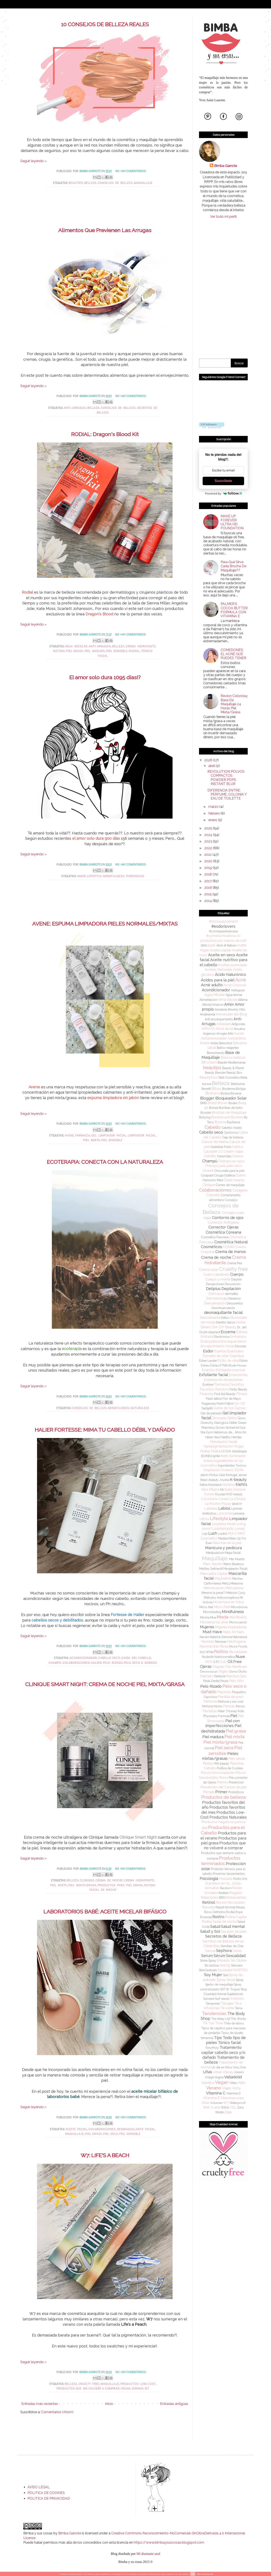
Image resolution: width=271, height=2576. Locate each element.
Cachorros (231, 1132)
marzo (213, 807)
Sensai (210, 1951)
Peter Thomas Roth (231, 1711)
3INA (203, 945)
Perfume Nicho (212, 1706)
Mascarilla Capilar (214, 1574)
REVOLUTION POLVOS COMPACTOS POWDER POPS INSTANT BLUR (226, 778)
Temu (239, 2008)
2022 (208, 848)
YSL (233, 2107)
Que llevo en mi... (218, 1883)
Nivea (224, 1646)
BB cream (209, 1062)
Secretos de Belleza (223, 1936)
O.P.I (216, 1662)
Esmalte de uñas (216, 1356)
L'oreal (223, 1499)
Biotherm (212, 1093)
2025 (208, 828)
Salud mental (233, 1926)
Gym (209, 1432)
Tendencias (135, 876)
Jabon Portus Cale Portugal (218, 1475)
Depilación (231, 1288)
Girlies (232, 1418)
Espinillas (237, 1356)
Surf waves (222, 1998)
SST (222, 1989)
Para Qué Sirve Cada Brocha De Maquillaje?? (233, 566)
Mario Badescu (234, 1564)
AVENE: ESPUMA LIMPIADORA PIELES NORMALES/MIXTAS (105, 923)
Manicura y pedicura (223, 1548)
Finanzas (206, 1394)
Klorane (240, 1489)
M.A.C (232, 1533)
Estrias (205, 1365)
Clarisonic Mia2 (212, 1180)
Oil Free (235, 1661)
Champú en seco (231, 1161)
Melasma (237, 1583)
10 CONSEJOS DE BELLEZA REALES (105, 24)
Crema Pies (234, 1263)
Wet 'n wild (211, 2107)
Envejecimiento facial (217, 1346)
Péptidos (224, 1692)
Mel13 (226, 1583)
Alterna (242, 999)
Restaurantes (235, 1897)
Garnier (240, 1408)
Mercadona (234, 1588)
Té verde (227, 2008)
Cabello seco (109, 1658)
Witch (225, 2107)
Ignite (216, 1456)
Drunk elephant (209, 1332)
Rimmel (230, 1907)
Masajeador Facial (235, 1568)
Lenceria (238, 1513)
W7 (147, 2388)
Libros (204, 1519)
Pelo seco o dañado (140, 1663)
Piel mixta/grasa (82, 1885)
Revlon (221, 1903)
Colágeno (240, 1190)
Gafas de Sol (224, 1408)
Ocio (223, 1662)
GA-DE (239, 1403)
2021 (208, 855)
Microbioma (239, 1607)
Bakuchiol (225, 1043)
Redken (223, 1893)
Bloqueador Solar (231, 1098)
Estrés (243, 1360)
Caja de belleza (232, 1137)
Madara (223, 1538)
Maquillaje (143, 183)
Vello (241, 2083)
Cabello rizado (232, 1127)
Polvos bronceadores (217, 1773)
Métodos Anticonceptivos (221, 1597)
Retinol (208, 1902)
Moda (222, 1617)
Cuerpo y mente (217, 1279)
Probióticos (236, 1792)
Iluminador (237, 1456)
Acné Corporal (235, 985)
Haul (217, 1437)
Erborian (240, 1346)
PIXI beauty (221, 1763)
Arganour (209, 1033)
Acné (240, 979)
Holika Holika (210, 1451)
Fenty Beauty (238, 1389)
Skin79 (225, 1965)
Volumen (216, 2103)
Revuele (208, 1907)
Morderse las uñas (214, 1622)
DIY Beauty (227, 1327)
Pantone (219, 1676)
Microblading (212, 1612)
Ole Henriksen (236, 1667)
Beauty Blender (215, 1072)
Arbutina (239, 1029)
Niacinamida (209, 1646)
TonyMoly (212, 2047)
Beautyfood (208, 1077)
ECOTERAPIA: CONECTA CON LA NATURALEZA (105, 1162)
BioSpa (241, 1088)
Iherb (224, 1456)
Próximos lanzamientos (229, 1873)
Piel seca (110, 2134)
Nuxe (240, 1656)
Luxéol (222, 1533)
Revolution (236, 1903)
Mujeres (207, 1627)
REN (222, 1897)
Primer (221, 1792)
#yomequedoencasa (223, 931)
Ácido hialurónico (230, 974)
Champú (55, 1663)
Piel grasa (74, 651)
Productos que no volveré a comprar (88, 2388)
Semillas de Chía (232, 1946)
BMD (203, 1103)
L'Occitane (209, 1499)
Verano (138, 2388)
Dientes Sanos (225, 1322)
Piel (233, 1715)
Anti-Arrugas (75, 408)
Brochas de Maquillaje (229, 1113)
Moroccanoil (238, 1622)
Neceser (221, 1641)
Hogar (239, 1446)
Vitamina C (215, 2093)
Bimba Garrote (225, 166)
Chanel (208, 1171)
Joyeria (224, 1480)
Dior (215, 1327)
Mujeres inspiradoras (231, 1627)
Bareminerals (216, 1053)
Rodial (134, 651)
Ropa (239, 1912)
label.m (237, 1503)
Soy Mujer (213, 1974)
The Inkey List (220, 2018)
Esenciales (235, 1351)
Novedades (238, 1652)
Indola (208, 1461)
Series (237, 1951)
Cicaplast (207, 1175)
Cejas (239, 1151)
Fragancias (209, 1403)
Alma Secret (227, 1000)
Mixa (213, 1617)
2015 (208, 894)
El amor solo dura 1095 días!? (105, 677)
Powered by (223, 493)
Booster (205, 1112)
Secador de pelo (234, 1932)
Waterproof (237, 2103)
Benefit (206, 1088)
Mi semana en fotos (228, 1602)
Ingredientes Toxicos (232, 1465)
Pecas (224, 1681)
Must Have (212, 1632)
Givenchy (206, 1422)
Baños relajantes (228, 1047)
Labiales (210, 1508)
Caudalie (210, 1151)
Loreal (240, 1529)
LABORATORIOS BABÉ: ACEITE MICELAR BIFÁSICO (104, 1911)
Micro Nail (206, 1607)
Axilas (214, 1043)
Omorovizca (208, 1671)
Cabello (213, 1127)
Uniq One (239, 2067)
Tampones (213, 2003)
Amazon (218, 1004)
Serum (207, 1955)
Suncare (208, 1998)
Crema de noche (109, 1880)
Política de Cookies (230, 1768)
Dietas (241, 1322)
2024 (208, 835)
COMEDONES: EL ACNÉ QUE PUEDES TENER (233, 654)
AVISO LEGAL (39, 2487)
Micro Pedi (222, 1607)
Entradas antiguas (174, 2404)
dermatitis (231, 1294)
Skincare (236, 1965)
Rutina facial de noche (219, 1922)
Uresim (239, 2072)
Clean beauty (234, 1180)
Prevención (236, 1782)
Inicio (109, 2404)
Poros (223, 1778)
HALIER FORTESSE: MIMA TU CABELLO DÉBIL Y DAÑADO (105, 1430)
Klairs (228, 1489)
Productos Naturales (228, 1817)
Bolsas (213, 1107)
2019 (208, 868)
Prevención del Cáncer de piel (223, 1787)
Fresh (220, 1403)
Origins (222, 1671)
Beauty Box (234, 1072)
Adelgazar (238, 990)
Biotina (225, 1093)
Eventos (208, 1370)
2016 (208, 888)
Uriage (209, 2077)
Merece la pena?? (214, 1592)
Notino (59, 651)
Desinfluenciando (223, 1308)
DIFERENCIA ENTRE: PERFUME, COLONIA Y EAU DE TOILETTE (227, 794)
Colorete (213, 1195)
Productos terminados (220, 1860)
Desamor (234, 1298)
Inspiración (212, 1470)
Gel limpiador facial (109, 1135)
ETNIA (224, 1365)
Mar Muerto (237, 1559)
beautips (76, 183)
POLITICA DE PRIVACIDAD (49, 2499)
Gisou (242, 1418)
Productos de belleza (223, 1797)
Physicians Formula (216, 1716)
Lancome (224, 1513)
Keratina (228, 1485)
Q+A (244, 1878)
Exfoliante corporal (230, 1370)
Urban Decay (223, 2072)
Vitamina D (233, 2093)
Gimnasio (219, 1418)
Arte (230, 1033)
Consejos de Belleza (115, 183)
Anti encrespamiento (219, 1019)
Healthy (225, 1437)
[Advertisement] (105, 205)
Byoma (220, 1122)
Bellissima (238, 1084)
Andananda (207, 1014)
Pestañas (210, 1711)
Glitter (233, 1422)
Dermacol (216, 1294)
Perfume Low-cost (230, 1701)
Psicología (209, 1878)
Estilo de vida (228, 1361)
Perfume (210, 1702)
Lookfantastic (223, 1529)
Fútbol (229, 1403)
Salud (215, 1926)
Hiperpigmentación (218, 1446)
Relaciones (209, 1897)
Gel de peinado (211, 1413)
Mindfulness (113, 876)
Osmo (233, 1671)
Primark (208, 1792)
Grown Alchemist (227, 1427)
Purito (237, 1878)
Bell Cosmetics (229, 1077)
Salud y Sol (210, 1931)
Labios (224, 1508)
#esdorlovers (223, 926)
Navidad (207, 1641)
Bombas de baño (231, 1107)
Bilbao (216, 1089)
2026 (208, 760)
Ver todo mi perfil (223, 217)
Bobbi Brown (217, 1103)
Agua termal (234, 995)
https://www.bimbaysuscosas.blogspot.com (169, 2542)
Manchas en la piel (226, 1543)
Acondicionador (83, 1658)
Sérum (219, 1955)
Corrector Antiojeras (223, 1222)
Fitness (241, 1394)
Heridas (236, 1437)
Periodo (229, 1706)
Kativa (203, 1484)
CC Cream (226, 1151)
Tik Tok (208, 2023)
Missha (204, 1617)
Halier (96, 1663)
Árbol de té (224, 1029)
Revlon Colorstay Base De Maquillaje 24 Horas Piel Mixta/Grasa (234, 704)
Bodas (233, 1103)
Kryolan (220, 1494)
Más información (205, 2574)
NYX (208, 1662)
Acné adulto (212, 985)
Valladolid (233, 2077)
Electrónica (221, 1336)
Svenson (237, 1999)
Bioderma (228, 1088)
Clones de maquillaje (230, 1185)
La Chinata (237, 1499)
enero (213, 820)
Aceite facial (76, 2129)
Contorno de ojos (227, 1217)
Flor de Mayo (232, 1398)
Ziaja (228, 2112)
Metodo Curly (235, 1592)
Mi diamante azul (148, 2553)
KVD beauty (234, 1494)
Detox (225, 1317)
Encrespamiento (233, 1341)
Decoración (233, 1284)
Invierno (227, 1470)
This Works (238, 2018)
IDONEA (206, 1456)
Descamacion (215, 1303)
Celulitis (210, 1156)
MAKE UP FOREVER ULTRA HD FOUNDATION (232, 522)
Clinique (87, 1880)
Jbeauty (213, 1480)
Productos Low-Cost (138, 2384)
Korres (209, 1494)
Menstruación (214, 1588)
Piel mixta (91, 1140)
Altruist (207, 1004)
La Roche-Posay (218, 1504)
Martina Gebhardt (211, 1568)
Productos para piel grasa (120, 1885)
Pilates (208, 1763)
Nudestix (208, 1656)
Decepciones (215, 1284)
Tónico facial (229, 2042)
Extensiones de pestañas (223, 1380)
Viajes (226, 2088)
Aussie (239, 1033)
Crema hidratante (141, 646)
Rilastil (220, 1907)
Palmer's (207, 1676)
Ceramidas (224, 1156)
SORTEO (240, 1970)
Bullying (204, 1117)
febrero (214, 813)
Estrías (214, 1365)
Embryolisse (210, 1341)
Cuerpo (236, 1274)
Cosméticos (211, 1247)
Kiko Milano (210, 1489)
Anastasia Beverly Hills (230, 1009)
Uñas (207, 2072)
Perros (240, 1706)
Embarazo (238, 1337)
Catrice (237, 1147)
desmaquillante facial (136, 2129)
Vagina (219, 2077)
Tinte (219, 2023)
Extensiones (238, 1375)
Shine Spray (208, 1960)
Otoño (242, 1671)
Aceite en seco (221, 955)
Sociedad (225, 1970)
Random (226, 1888)
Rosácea (206, 1917)
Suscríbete (223, 481)
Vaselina (207, 2083)
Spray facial (226, 1980)
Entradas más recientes (39, 2404)
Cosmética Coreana (223, 1232)
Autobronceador (214, 1038)
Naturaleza (140, 1408)
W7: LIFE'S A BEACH (105, 2155)
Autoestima (237, 1038)
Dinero (205, 1327)
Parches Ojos (236, 1676)
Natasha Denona (221, 1637)
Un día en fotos (222, 2067)
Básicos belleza (233, 1058)
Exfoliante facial (213, 1374)
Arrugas (221, 1033)
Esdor (208, 1351)
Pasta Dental (211, 1681)
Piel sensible (117, 651)
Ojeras (206, 1666)
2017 (208, 881)
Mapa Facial (233, 1552)
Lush (212, 1533)
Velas (233, 2082)
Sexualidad (236, 1955)
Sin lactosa (212, 1965)
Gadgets (207, 1408)
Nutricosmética (224, 1656)
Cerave (237, 1156)
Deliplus (213, 1288)
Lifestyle (94, 876)
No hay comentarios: (130, 171)
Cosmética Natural (231, 1242)
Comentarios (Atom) (57, 2412)
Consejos (231, 1200)
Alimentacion (208, 999)
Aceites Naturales (218, 970)
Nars (240, 1632)
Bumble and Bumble (227, 1117)
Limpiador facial (142, 1135)
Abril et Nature (226, 945)
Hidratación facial (223, 1442)
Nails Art (229, 1632)
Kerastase (214, 1484)
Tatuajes (227, 2003)
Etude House (237, 1365)
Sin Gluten (239, 1960)
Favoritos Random (214, 1389)
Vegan (125, 2388)
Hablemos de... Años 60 (229, 1432)
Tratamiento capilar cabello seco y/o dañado (223, 2052)
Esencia (220, 1351)
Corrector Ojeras (223, 1227)
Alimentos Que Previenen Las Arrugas (104, 230)
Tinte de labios (234, 2023)
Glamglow (221, 1422)
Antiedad (223, 1024)
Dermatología (217, 1298)
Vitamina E (211, 2098)
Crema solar (208, 1270)
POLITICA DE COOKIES (46, 2493)
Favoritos (237, 1384)
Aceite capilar (220, 950)
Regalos (236, 1893)
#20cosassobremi (223, 921)
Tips (218, 2037)
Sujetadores (235, 1994)
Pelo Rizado (113, 1663)
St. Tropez (233, 1989)
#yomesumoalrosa (221, 936)
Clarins (240, 1175)
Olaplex (218, 1667)
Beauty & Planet (233, 1068)
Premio (222, 1782)
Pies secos (236, 1759)
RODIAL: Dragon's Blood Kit (105, 434)
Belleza (90, 183)
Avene (69, 1135)
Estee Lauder (208, 1360)
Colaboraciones (76, 1663)
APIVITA (208, 1029)
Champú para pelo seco (223, 1166)
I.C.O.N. (226, 1451)
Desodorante (210, 1318)
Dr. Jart (241, 1327)
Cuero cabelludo (216, 1274)
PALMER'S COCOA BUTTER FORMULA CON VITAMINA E (234, 610)
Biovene (235, 1093)
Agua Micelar (76, 646)
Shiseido (223, 1960)
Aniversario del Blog (231, 1014)
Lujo (205, 1533)
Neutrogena (236, 1641)
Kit (222, 1489)
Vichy (236, 2088)
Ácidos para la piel (217, 980)
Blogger (207, 1098)
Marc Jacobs (213, 1564)
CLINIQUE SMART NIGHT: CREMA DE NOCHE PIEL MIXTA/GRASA (105, 1684)
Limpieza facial (223, 1524)
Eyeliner (208, 1384)
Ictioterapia (239, 1451)
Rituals (240, 1907)
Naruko (204, 1637)
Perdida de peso (230, 1697)
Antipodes (238, 1024)
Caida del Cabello (136, 1658)
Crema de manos (230, 1251)
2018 (208, 874)
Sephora (224, 1950)
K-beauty (238, 1479)
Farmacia (82, 1135)
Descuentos (235, 1303)
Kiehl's (241, 1484)
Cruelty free (88, 2384)
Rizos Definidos (214, 1912)
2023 (208, 841)
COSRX (229, 1247)
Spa (225, 1975)
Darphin (236, 1279)
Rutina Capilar (236, 1917)
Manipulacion (215, 1552)
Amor (81, 876)
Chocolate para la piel (229, 1170)
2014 (208, 901)
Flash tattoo (214, 1398)
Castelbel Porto (220, 1147)
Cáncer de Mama (215, 1142)
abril (212, 766)
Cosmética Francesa (214, 1237)
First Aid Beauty (224, 1394)
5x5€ (211, 945)
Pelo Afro (236, 1681)
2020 (208, 861)
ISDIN (238, 1470)
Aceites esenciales (232, 965)
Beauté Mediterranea (232, 1062)
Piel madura (94, 651)
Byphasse (233, 1122)
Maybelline (222, 1578)
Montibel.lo (238, 1617)
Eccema (228, 1332)
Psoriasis (225, 1879)
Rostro (218, 1917)
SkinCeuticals (208, 1970)
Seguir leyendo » (33, 161)
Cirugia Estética (224, 1175)
